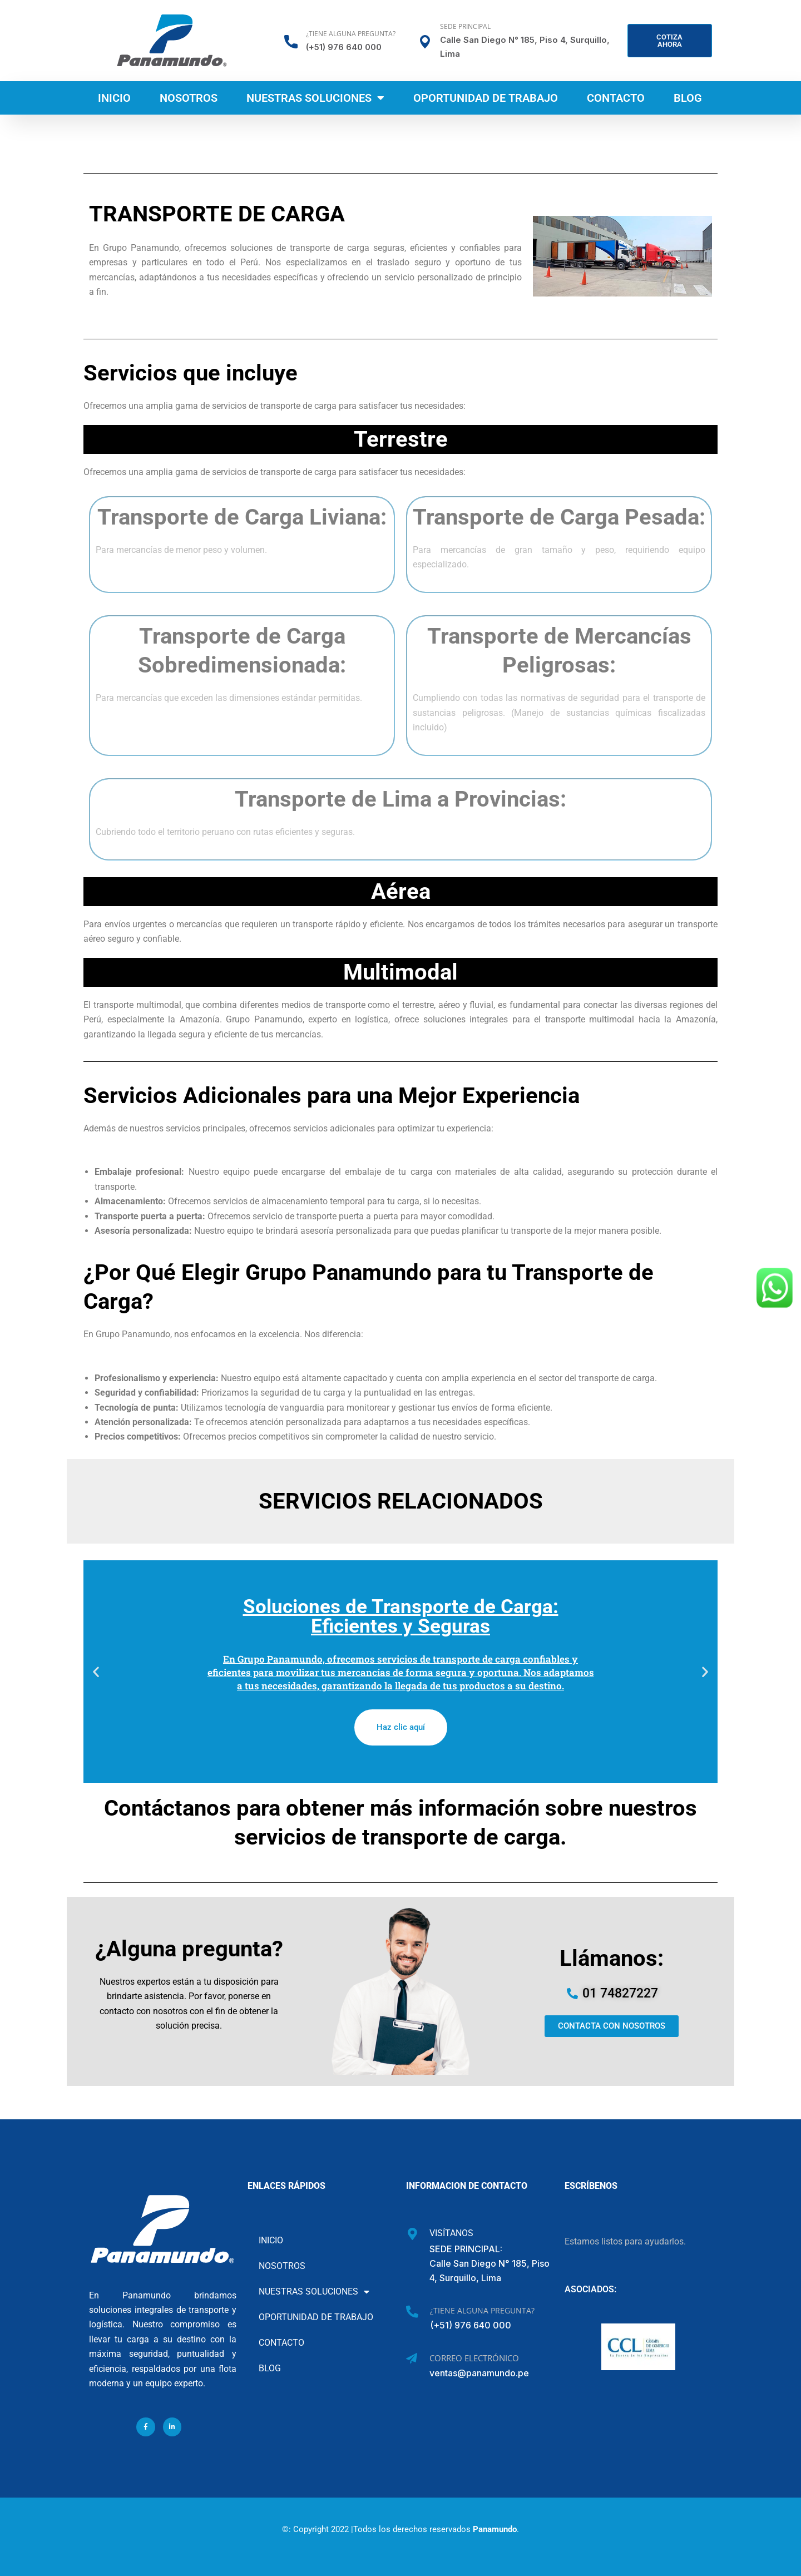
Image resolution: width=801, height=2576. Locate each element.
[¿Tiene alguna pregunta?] (291, 41)
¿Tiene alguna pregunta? (350, 33)
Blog (688, 98)
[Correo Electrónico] (411, 2358)
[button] (96, 1671)
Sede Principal (465, 26)
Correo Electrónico (474, 2358)
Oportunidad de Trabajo (485, 98)
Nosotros (188, 98)
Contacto (616, 98)
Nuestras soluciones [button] (315, 98)
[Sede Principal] (425, 41)
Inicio (114, 98)
